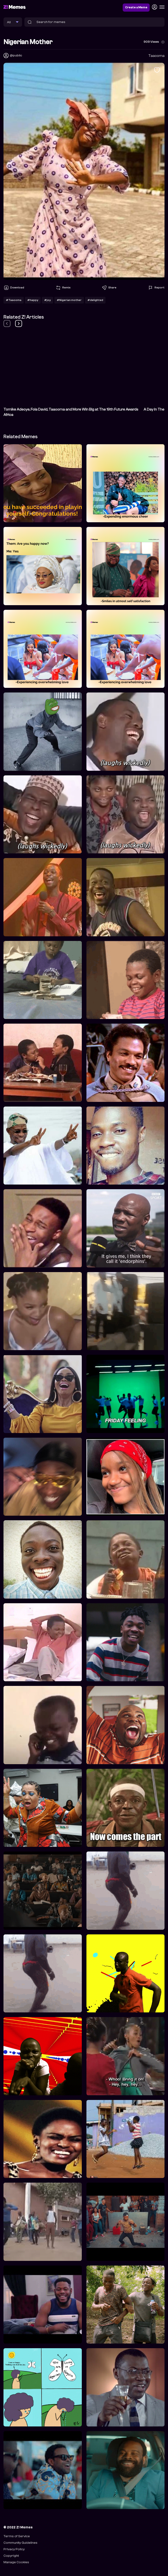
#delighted (95, 300)
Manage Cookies (16, 2562)
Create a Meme (136, 7)
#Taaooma (13, 300)
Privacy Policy (14, 2549)
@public (16, 55)
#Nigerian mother (69, 300)
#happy (32, 300)
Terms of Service (16, 2536)
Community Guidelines (20, 2543)
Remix (63, 288)
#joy (47, 300)
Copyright (11, 2556)
